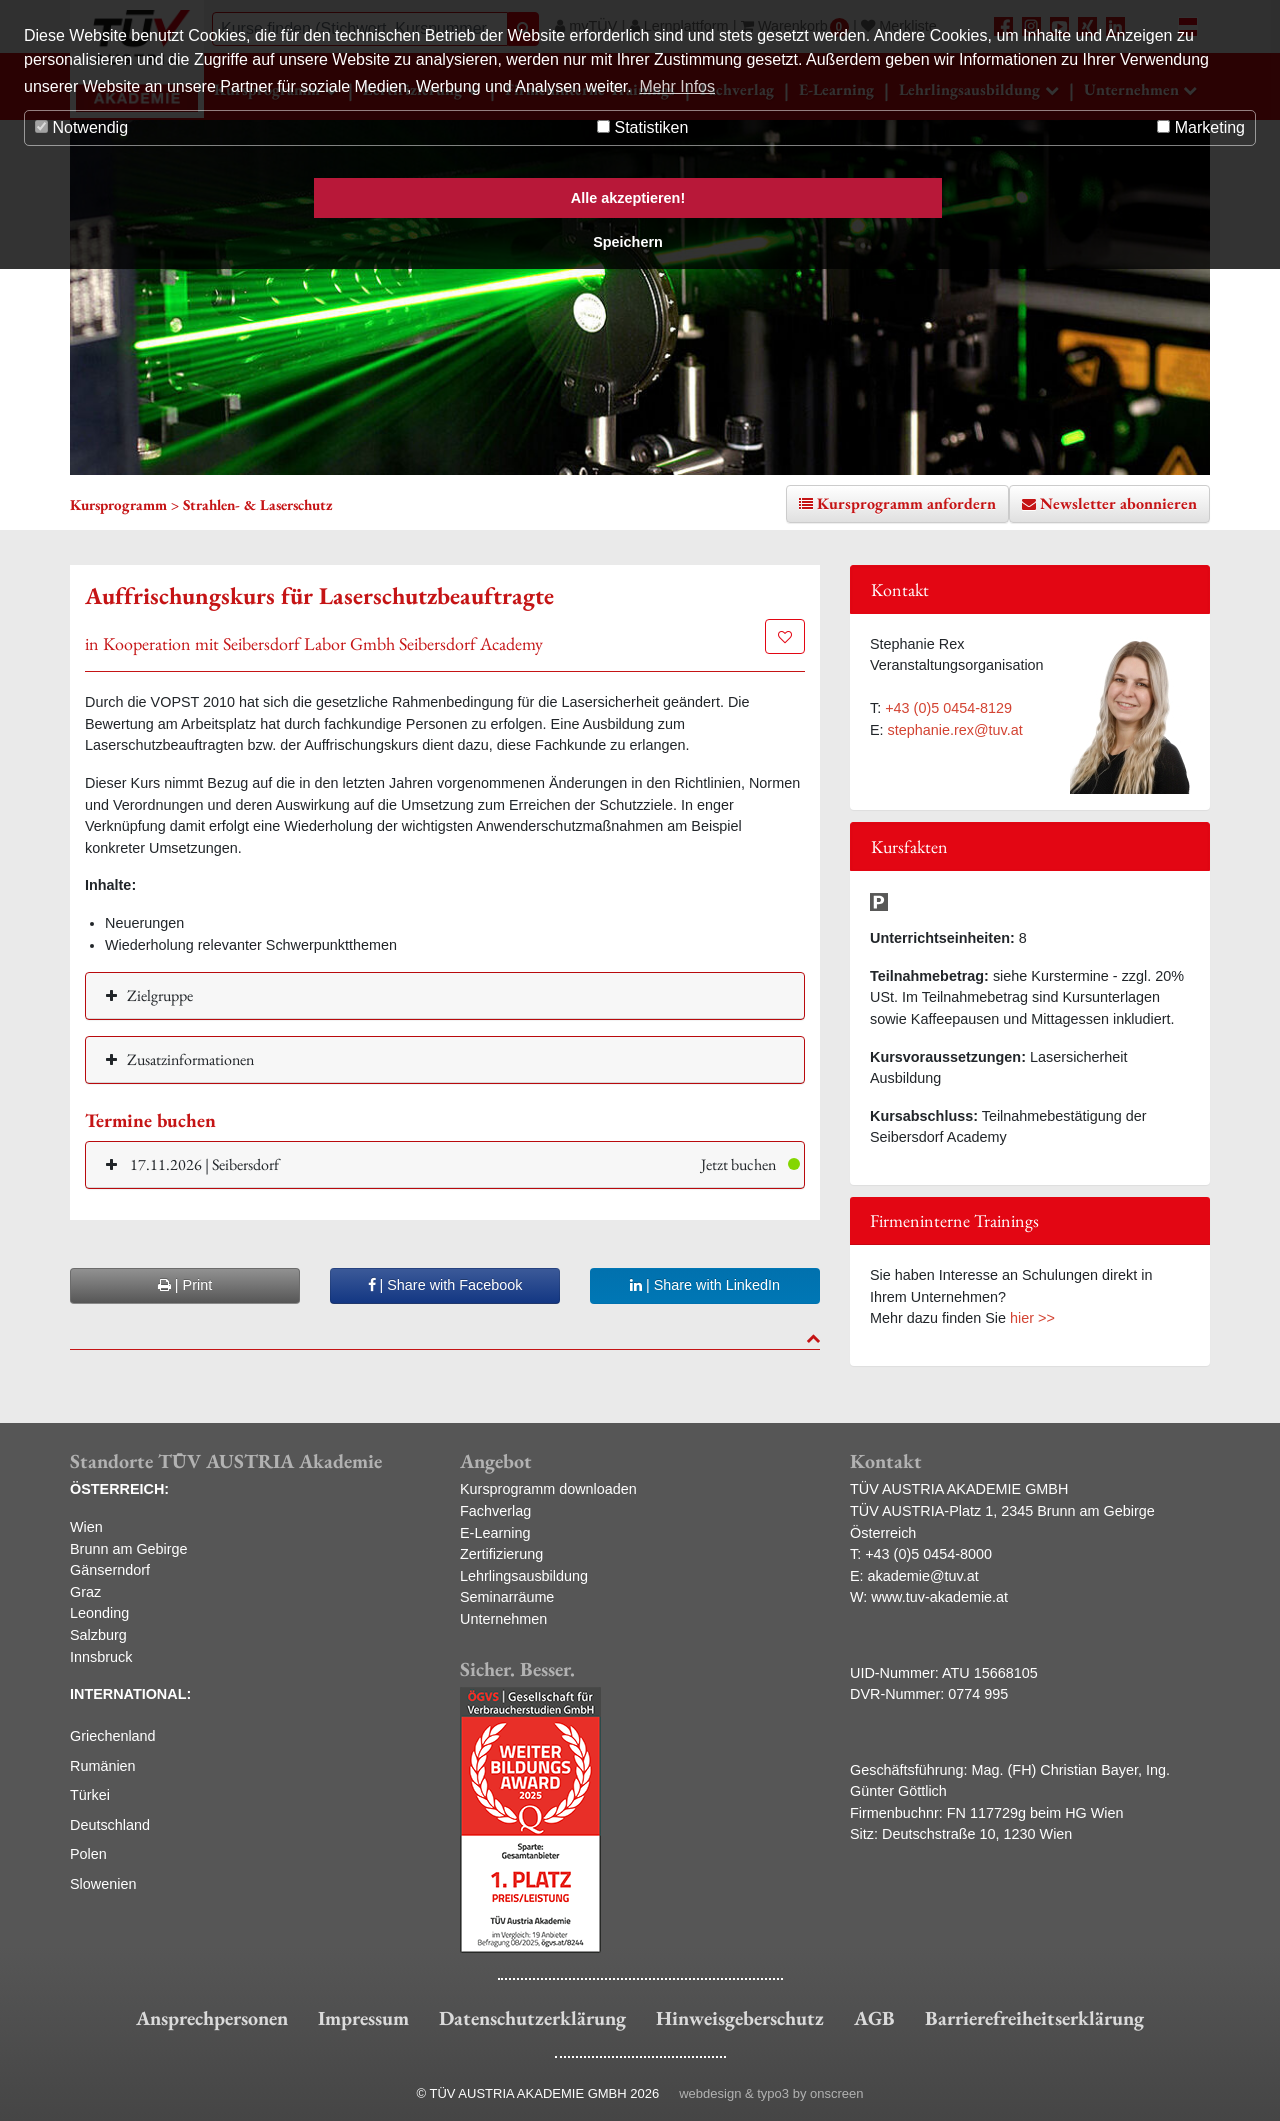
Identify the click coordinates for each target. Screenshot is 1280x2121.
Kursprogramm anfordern (906, 503)
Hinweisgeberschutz (740, 2018)
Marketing (1201, 127)
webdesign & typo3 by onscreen (771, 2093)
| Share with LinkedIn (705, 1285)
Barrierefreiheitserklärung (1034, 2018)
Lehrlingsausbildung (524, 1576)
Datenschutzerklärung (532, 2018)
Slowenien (103, 1884)
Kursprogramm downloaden (548, 1489)
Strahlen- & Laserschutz (258, 504)
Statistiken (642, 127)
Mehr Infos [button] (677, 86)
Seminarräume (507, 1597)
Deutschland (110, 1825)
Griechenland (113, 1736)
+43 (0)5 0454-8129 (948, 708)
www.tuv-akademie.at (939, 1597)
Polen (88, 1854)
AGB (874, 2018)
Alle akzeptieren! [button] (628, 198)
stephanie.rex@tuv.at (955, 730)
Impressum (363, 2018)
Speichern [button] (628, 242)
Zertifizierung (501, 1554)
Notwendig (81, 127)
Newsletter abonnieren (1118, 503)
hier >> (1032, 1318)
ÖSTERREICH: (119, 1489)
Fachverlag (495, 1511)
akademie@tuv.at (923, 1576)
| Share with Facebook (445, 1285)
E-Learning (495, 1533)
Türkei (90, 1795)
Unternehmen (503, 1619)
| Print (185, 1285)
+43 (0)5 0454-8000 (928, 1554)
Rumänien (103, 1766)
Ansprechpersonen (212, 2018)
